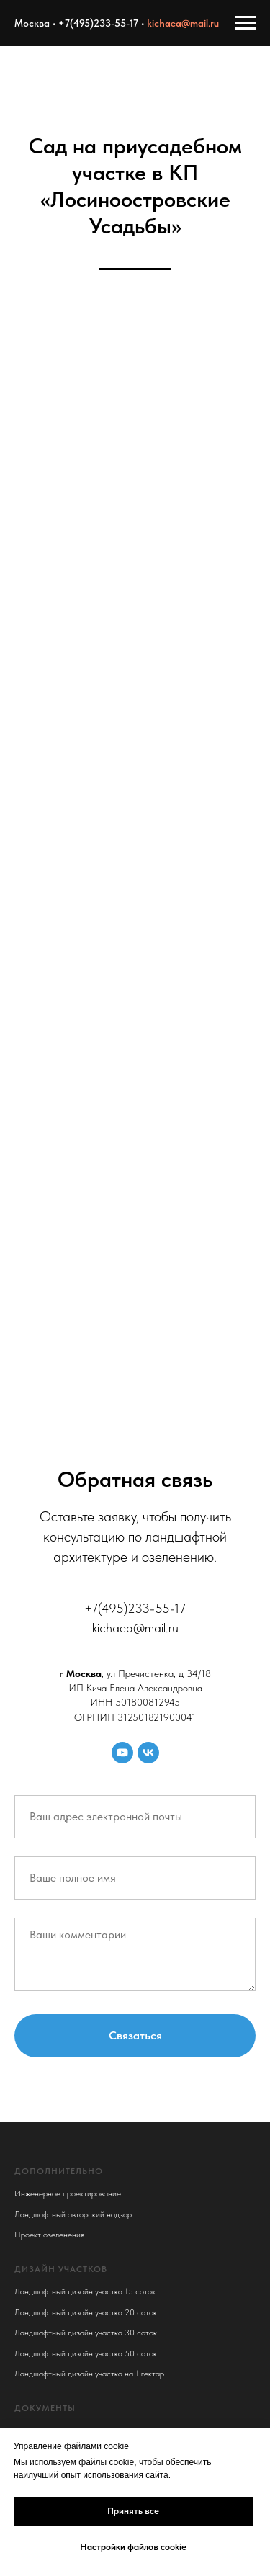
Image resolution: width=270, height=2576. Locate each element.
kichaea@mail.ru (183, 23)
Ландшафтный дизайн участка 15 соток (85, 2291)
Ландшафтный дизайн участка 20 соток (85, 2312)
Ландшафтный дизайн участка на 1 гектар (89, 2374)
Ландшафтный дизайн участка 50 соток (85, 2353)
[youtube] (122, 1752)
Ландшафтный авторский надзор (73, 2214)
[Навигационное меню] (245, 23)
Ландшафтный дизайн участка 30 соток (85, 2332)
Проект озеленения (49, 2235)
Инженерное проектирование (67, 2193)
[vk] (148, 1752)
